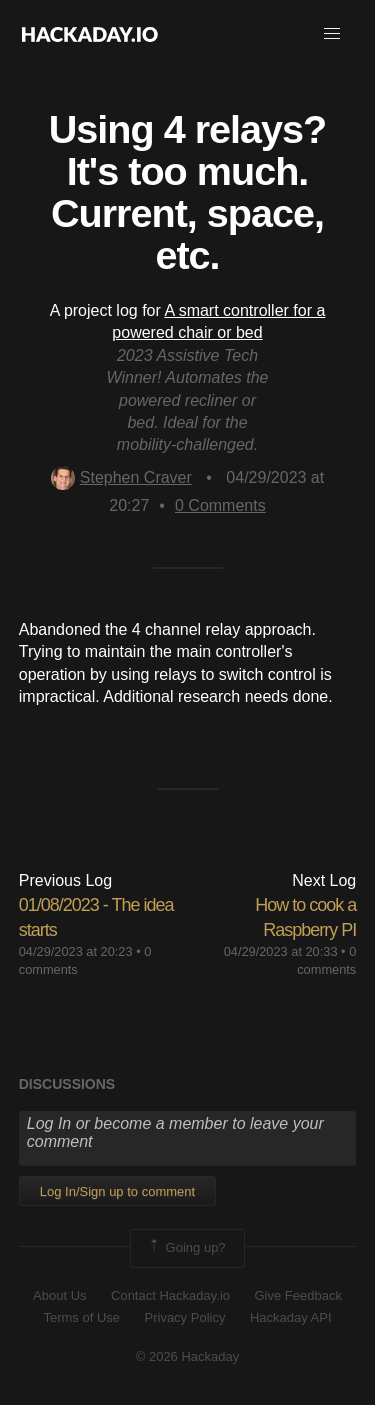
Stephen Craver (121, 477)
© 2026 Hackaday (188, 1356)
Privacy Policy (185, 1317)
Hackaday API (291, 1317)
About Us (59, 1295)
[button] (332, 34)
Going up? (186, 1248)
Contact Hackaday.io (170, 1295)
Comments (220, 505)
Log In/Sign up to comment (117, 1191)
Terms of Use (81, 1317)
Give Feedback (297, 1295)
